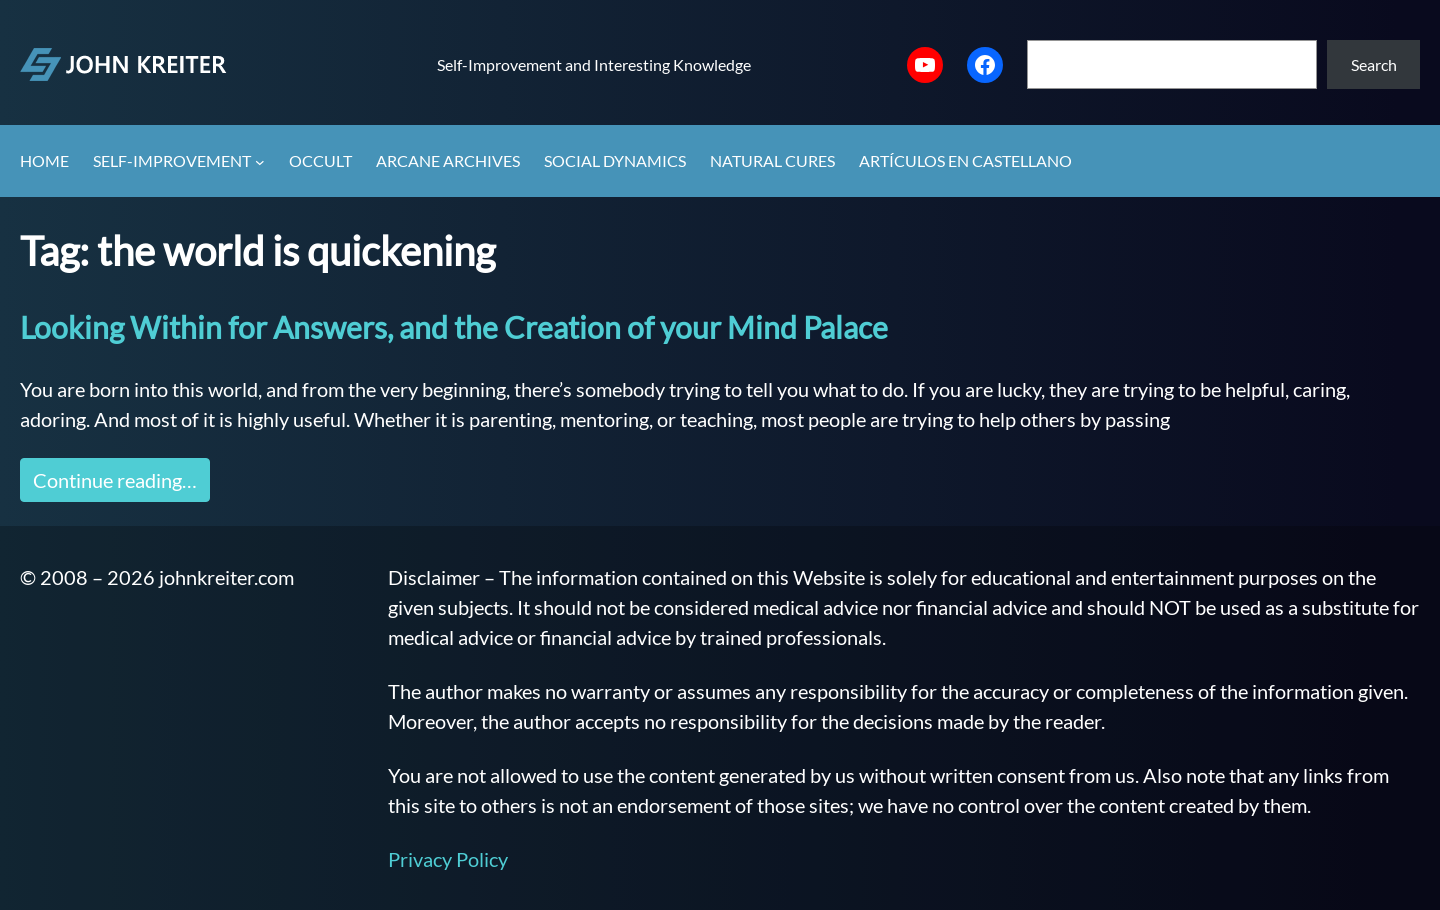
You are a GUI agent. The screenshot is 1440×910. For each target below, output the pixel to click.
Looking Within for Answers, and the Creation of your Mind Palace (454, 327)
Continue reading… (115, 480)
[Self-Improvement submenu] (260, 162)
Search (1374, 64)
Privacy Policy (448, 859)
